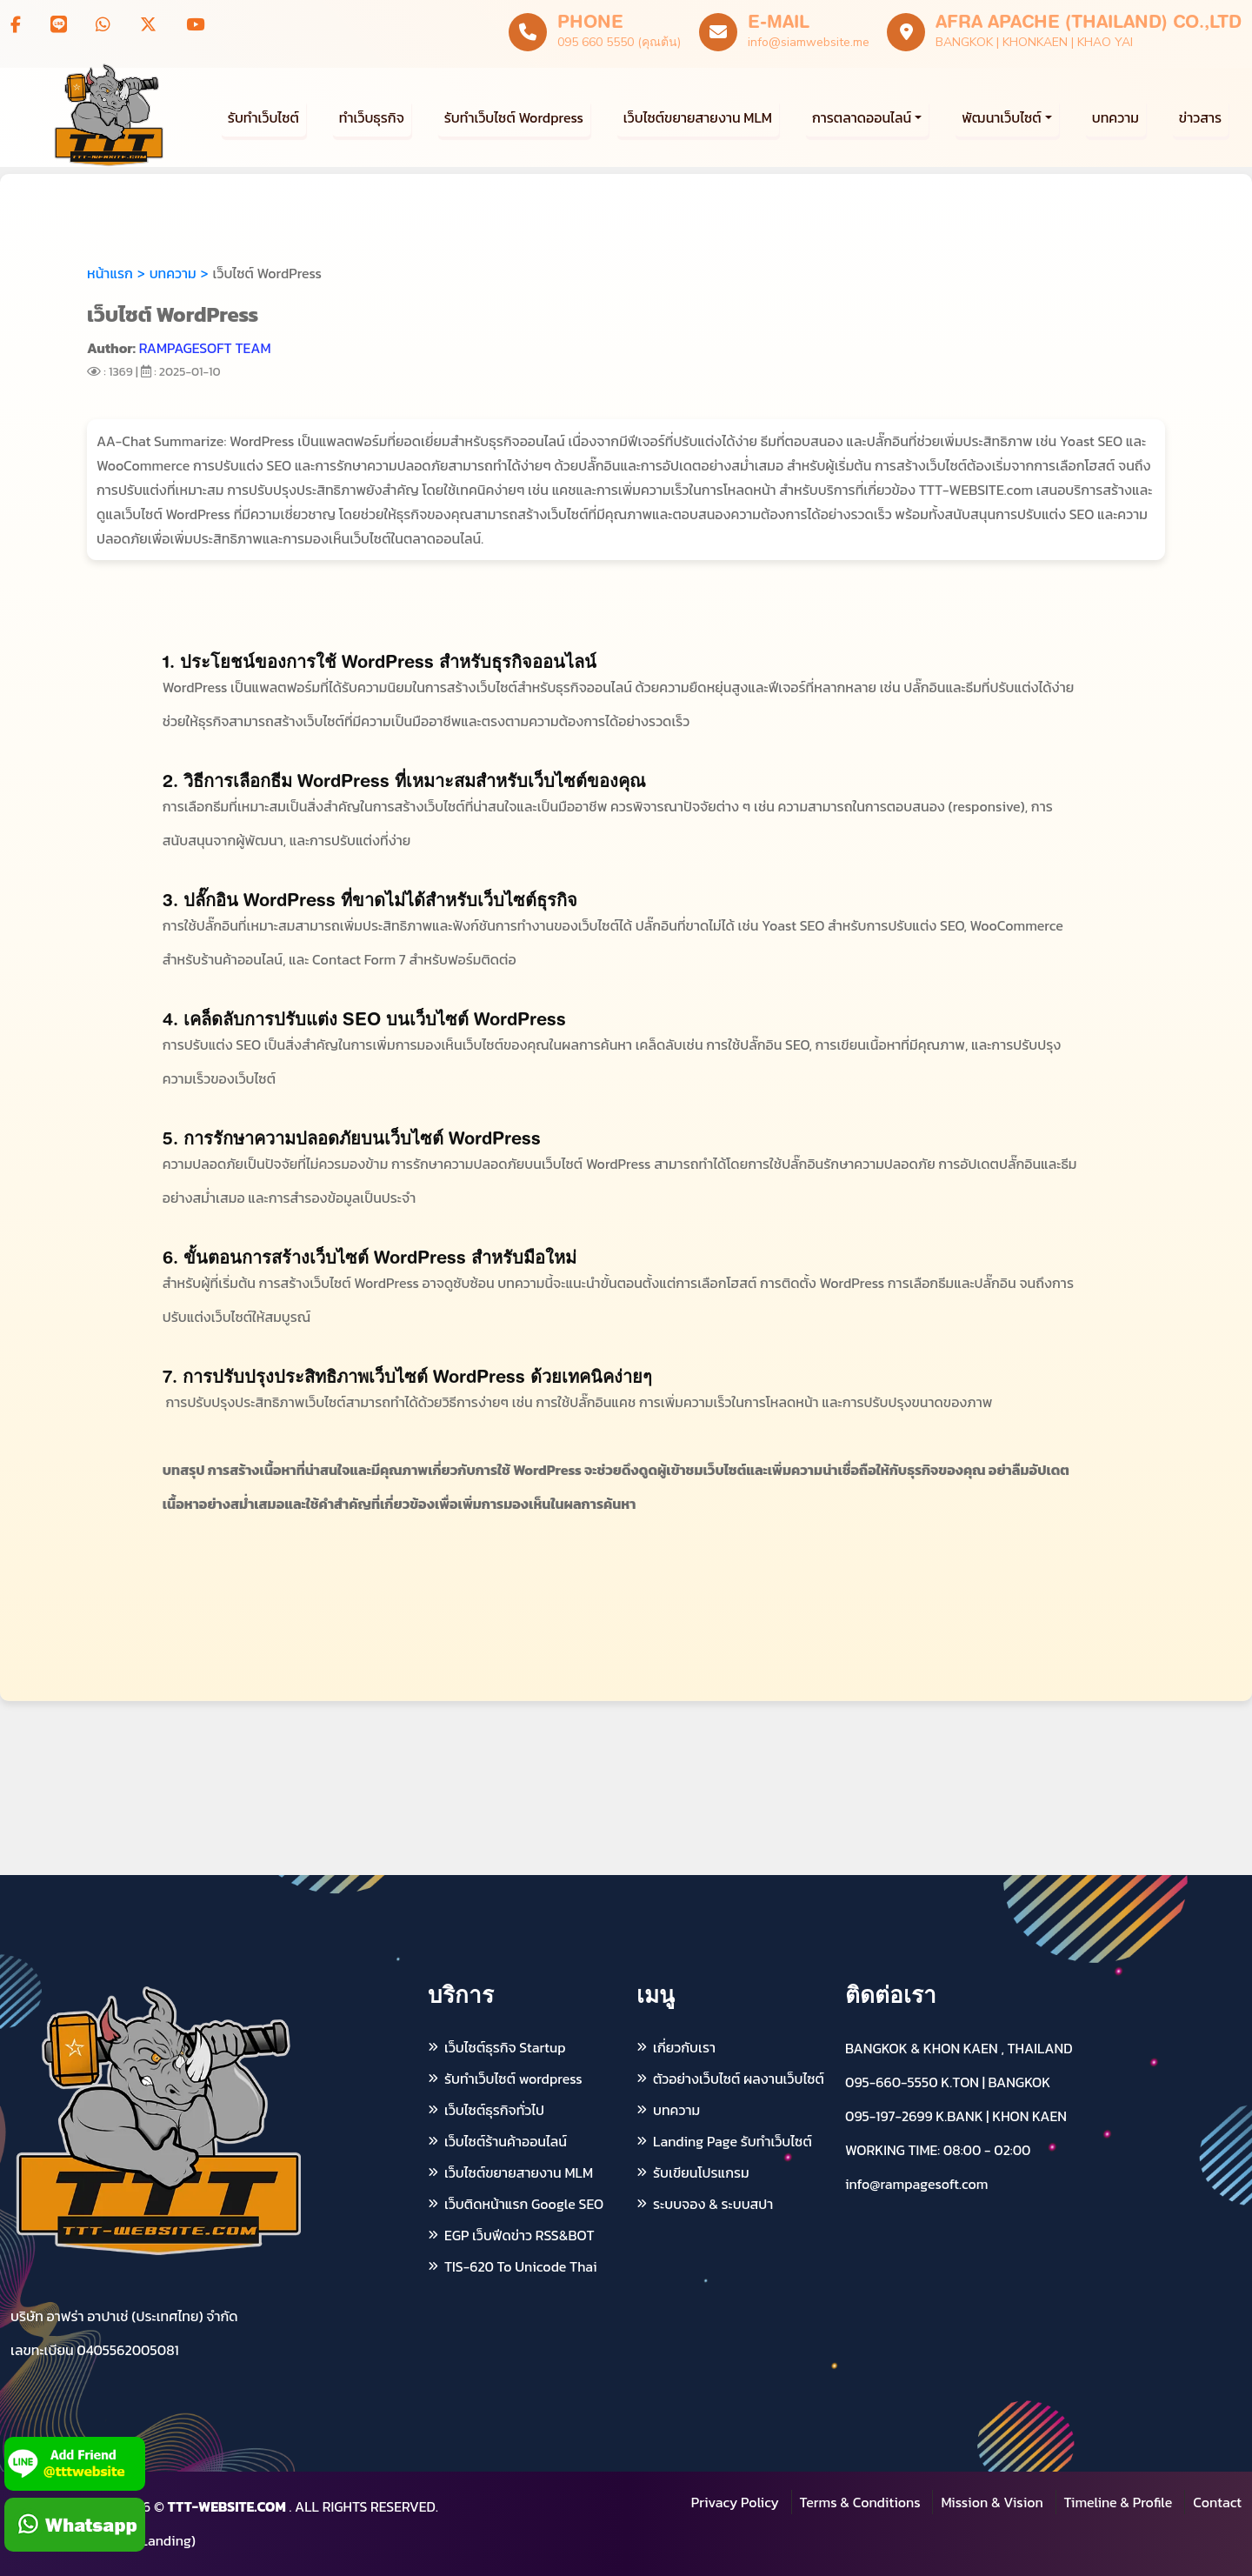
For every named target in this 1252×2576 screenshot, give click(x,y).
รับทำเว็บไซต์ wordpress (513, 2078)
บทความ (1115, 117)
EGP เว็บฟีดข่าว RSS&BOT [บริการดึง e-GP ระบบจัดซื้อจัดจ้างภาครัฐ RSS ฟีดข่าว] (519, 2235)
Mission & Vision (991, 2502)
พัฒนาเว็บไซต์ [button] (1001, 117)
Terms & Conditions (860, 2502)
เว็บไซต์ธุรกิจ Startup (505, 2047)
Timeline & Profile (1118, 2502)
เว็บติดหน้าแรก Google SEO (523, 2203)
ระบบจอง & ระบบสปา (713, 2203)
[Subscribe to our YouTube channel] (195, 24)
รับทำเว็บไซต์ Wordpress (513, 117)
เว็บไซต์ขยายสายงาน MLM (697, 117)
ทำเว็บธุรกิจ (371, 117)
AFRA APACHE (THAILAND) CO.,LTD (1089, 21)
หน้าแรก (110, 273)
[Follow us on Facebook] (15, 24)
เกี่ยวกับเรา (684, 2047)
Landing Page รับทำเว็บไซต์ (732, 2141)
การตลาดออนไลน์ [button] (861, 117)
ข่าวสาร (1200, 117)
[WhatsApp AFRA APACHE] (103, 24)
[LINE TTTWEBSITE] (58, 24)
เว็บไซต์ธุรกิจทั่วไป (494, 2109)
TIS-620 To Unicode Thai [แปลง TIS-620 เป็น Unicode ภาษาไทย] (520, 2266)
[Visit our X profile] (148, 24)
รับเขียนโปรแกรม (701, 2172)
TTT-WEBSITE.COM (227, 2506)
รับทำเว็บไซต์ (263, 117)
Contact (1217, 2502)
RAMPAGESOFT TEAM (205, 347)
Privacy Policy (735, 2502)
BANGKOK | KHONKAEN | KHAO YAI (1034, 42)
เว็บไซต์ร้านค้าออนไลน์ (505, 2141)
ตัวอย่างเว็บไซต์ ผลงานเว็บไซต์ (738, 2078)
